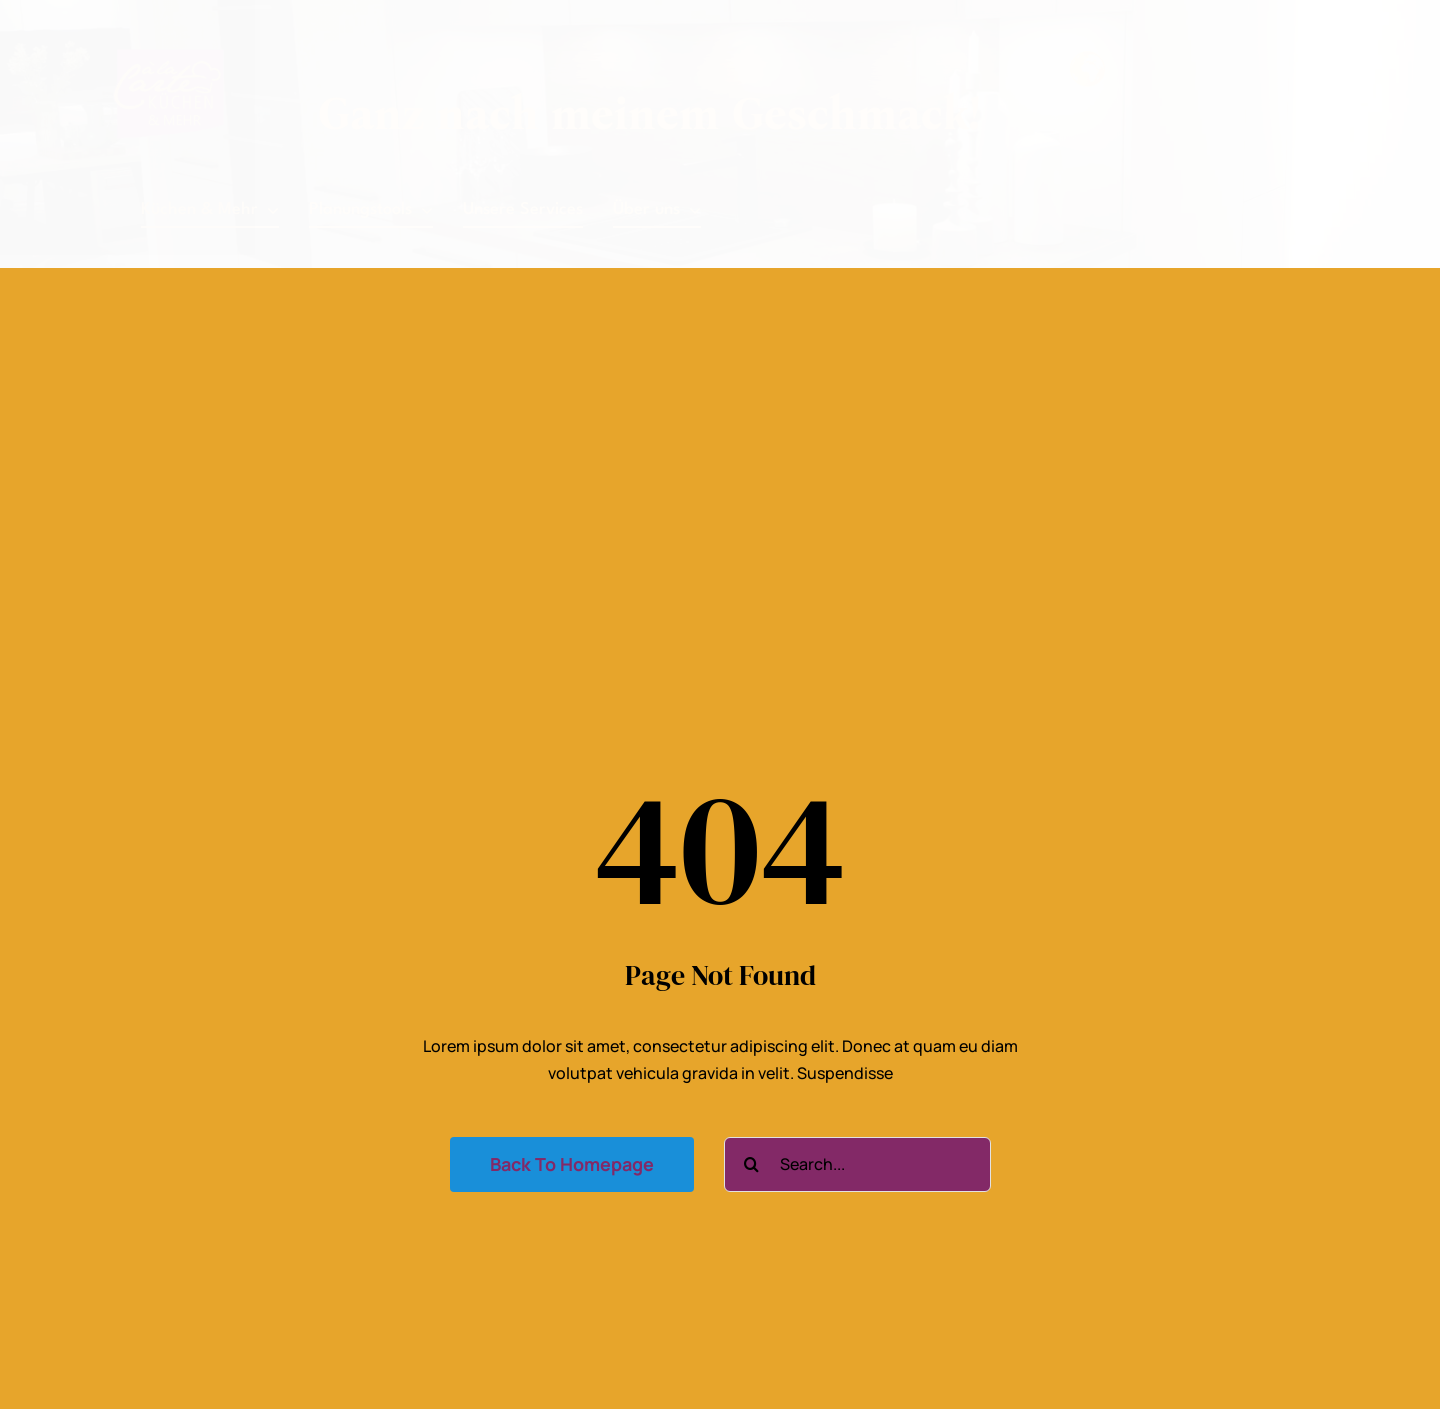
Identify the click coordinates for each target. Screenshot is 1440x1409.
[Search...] (857, 1164)
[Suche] (751, 1164)
